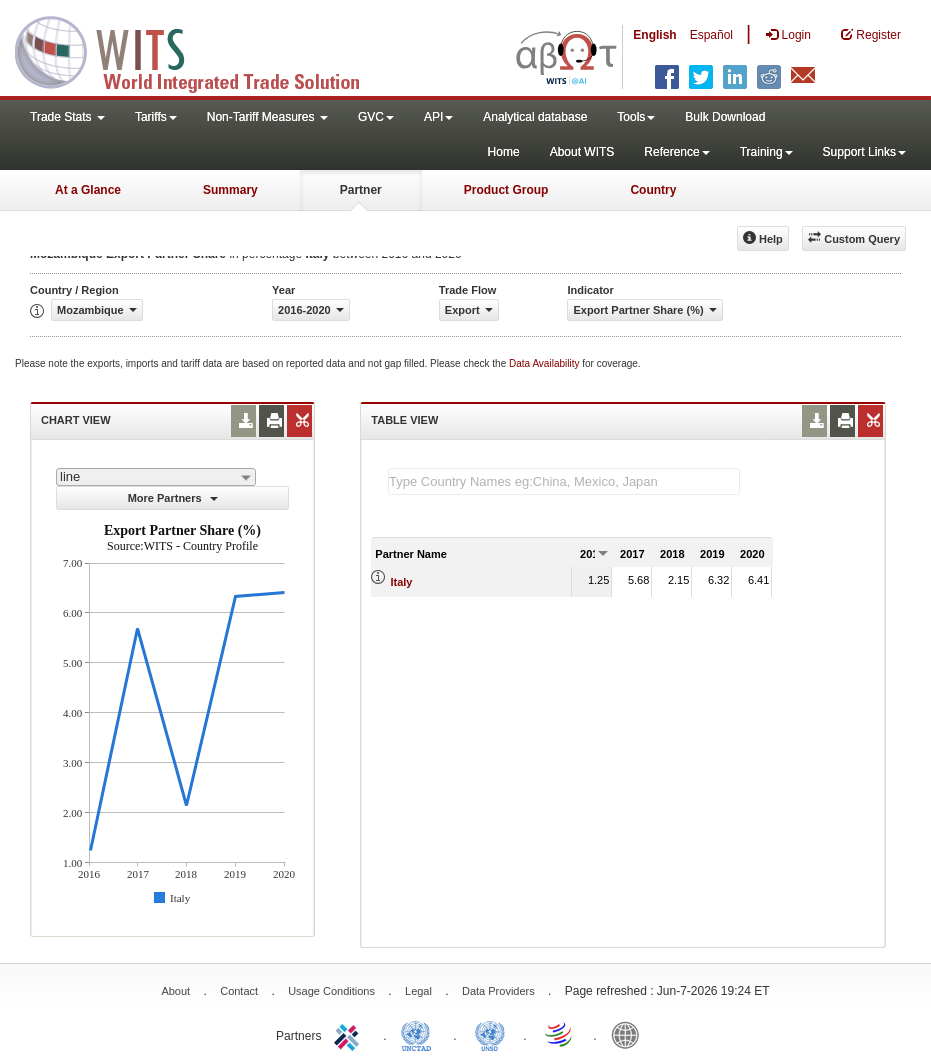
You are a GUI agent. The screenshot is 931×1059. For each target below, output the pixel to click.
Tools (636, 117)
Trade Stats (67, 117)
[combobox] (156, 477)
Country (653, 190)
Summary (230, 190)
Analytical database (535, 117)
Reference (676, 152)
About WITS (582, 152)
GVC (376, 117)
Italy (401, 582)
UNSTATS (490, 1034)
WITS (200, 50)
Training (766, 152)
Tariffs (156, 117)
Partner (361, 190)
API (438, 117)
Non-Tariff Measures (267, 117)
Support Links (864, 152)
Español (711, 35)
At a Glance (88, 190)
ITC (350, 1034)
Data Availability (545, 363)
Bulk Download (725, 117)
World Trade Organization (560, 1034)
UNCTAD (420, 1034)
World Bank (630, 1034)
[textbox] (564, 481)
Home (504, 152)
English (654, 35)
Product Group (506, 190)
